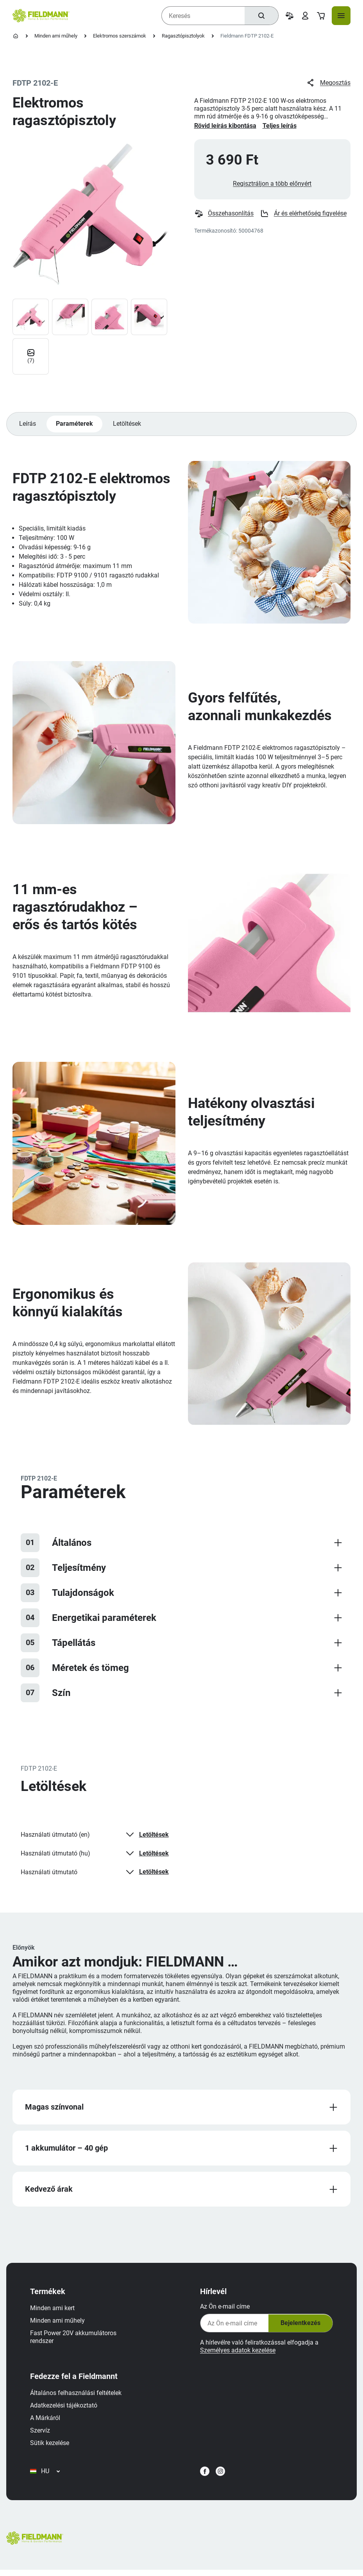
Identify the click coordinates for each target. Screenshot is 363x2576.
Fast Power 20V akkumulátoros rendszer (74, 2341)
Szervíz (41, 2434)
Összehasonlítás (224, 214)
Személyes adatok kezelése (236, 2354)
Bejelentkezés (299, 2327)
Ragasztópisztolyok (183, 36)
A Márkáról (46, 2422)
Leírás (27, 426)
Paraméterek (74, 426)
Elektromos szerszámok (119, 36)
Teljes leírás (280, 125)
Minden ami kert (53, 2312)
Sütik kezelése (50, 2447)
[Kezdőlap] (16, 36)
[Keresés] (261, 16)
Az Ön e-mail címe (224, 2310)
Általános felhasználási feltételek (77, 2397)
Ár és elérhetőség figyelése (303, 214)
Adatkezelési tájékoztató (64, 2409)
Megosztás (328, 83)
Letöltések (128, 426)
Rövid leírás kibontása (225, 125)
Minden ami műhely (55, 36)
